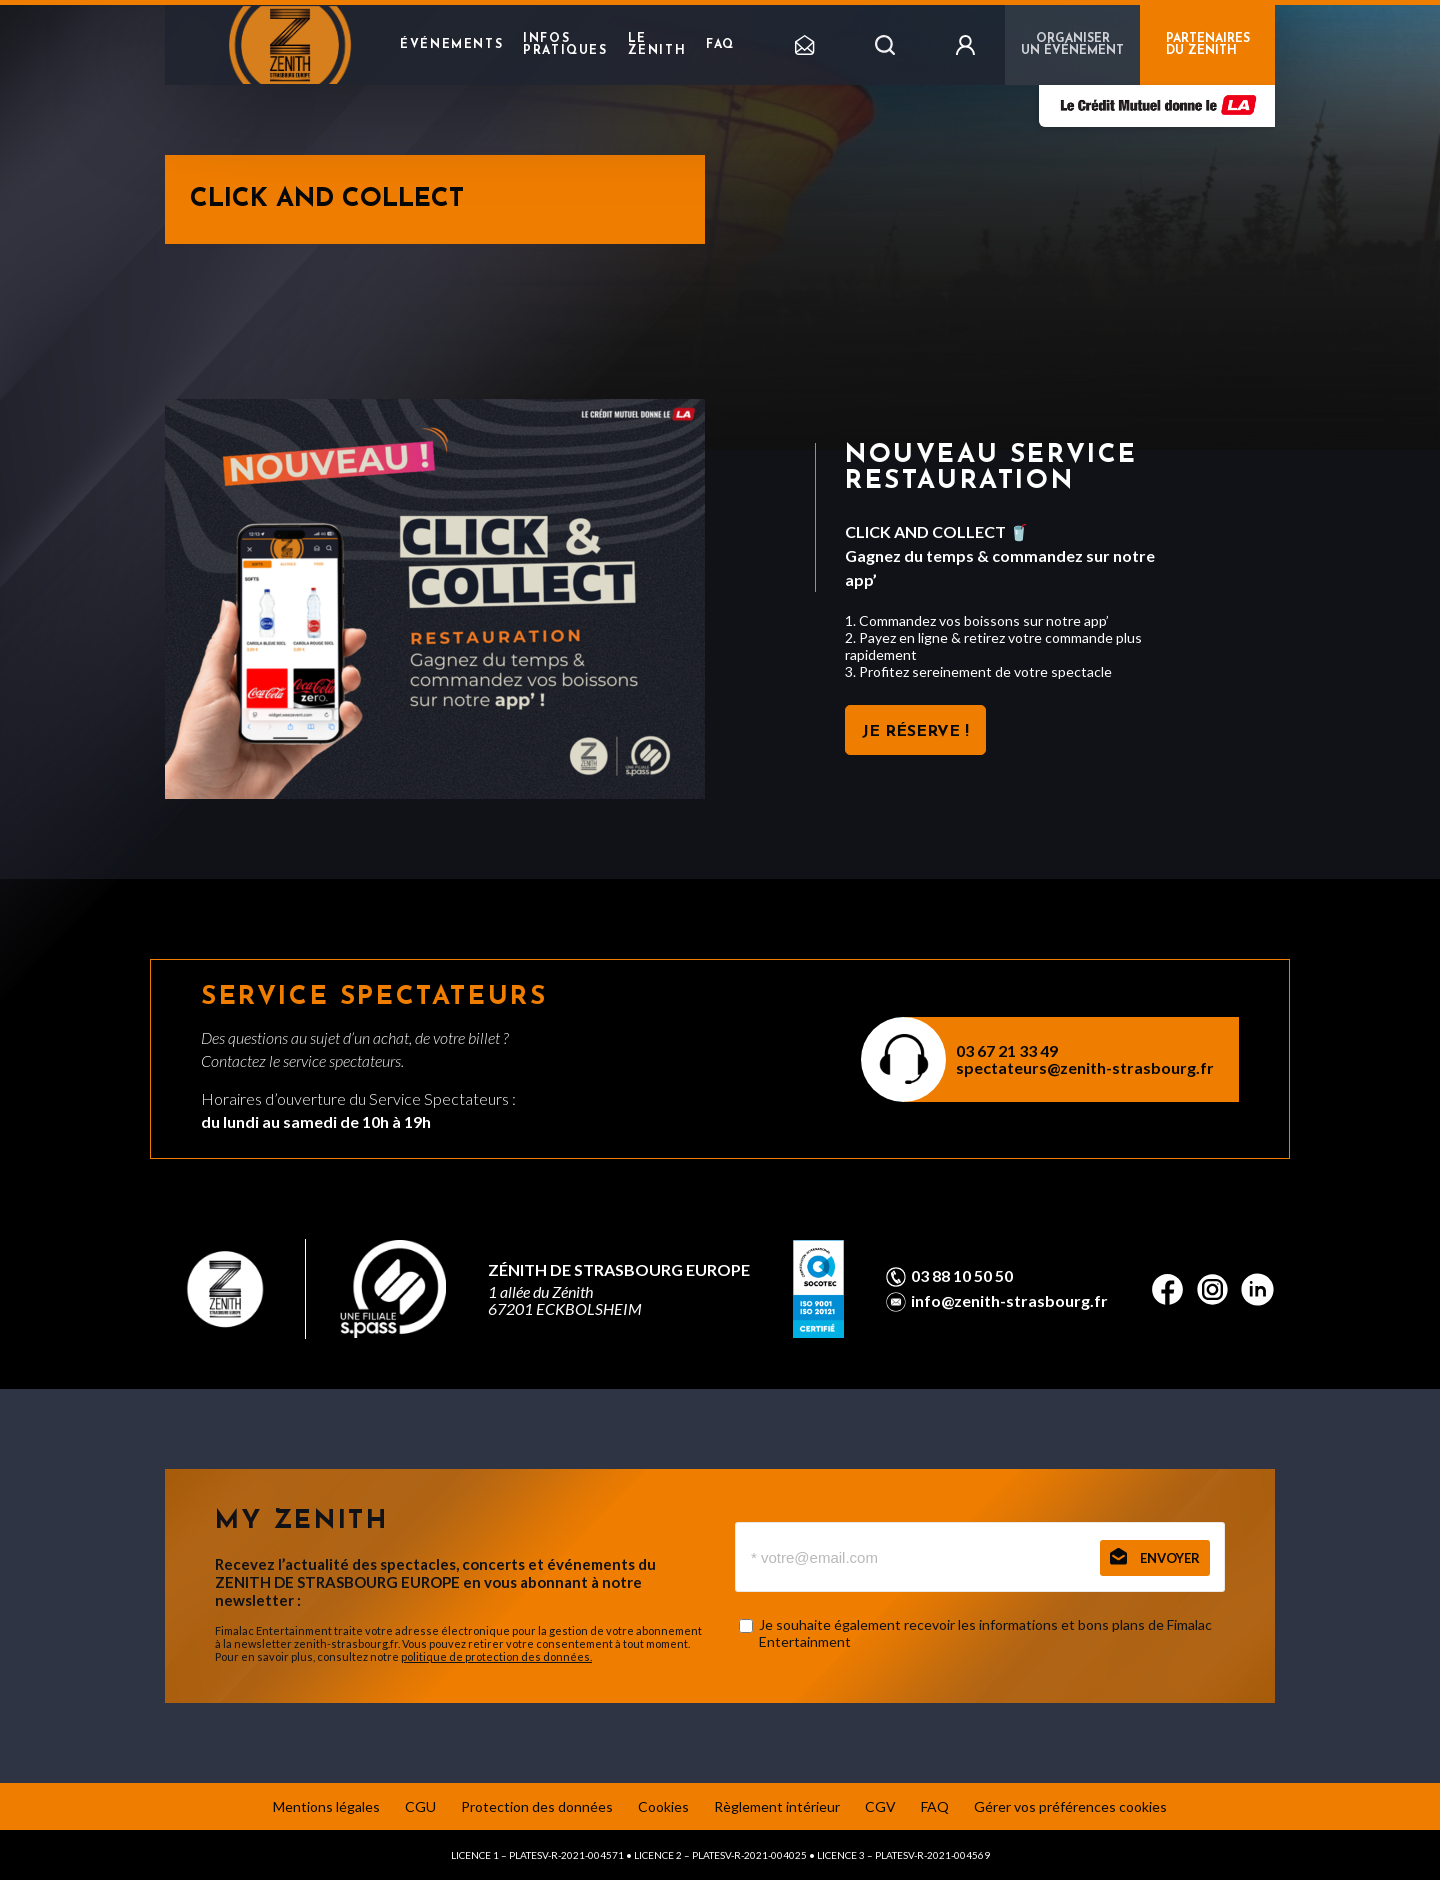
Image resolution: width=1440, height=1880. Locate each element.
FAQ (720, 45)
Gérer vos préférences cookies (1070, 1806)
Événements (451, 45)
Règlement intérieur (777, 1806)
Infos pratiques (565, 45)
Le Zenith (657, 45)
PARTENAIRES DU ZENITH (1208, 45)
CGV (880, 1806)
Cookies (663, 1806)
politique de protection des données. (496, 1656)
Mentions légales (326, 1806)
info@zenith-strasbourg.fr (1009, 1301)
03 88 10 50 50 (962, 1276)
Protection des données (537, 1806)
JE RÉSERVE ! (915, 732)
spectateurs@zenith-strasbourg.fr (1085, 1067)
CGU (420, 1806)
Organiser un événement (1072, 45)
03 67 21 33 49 (1007, 1050)
